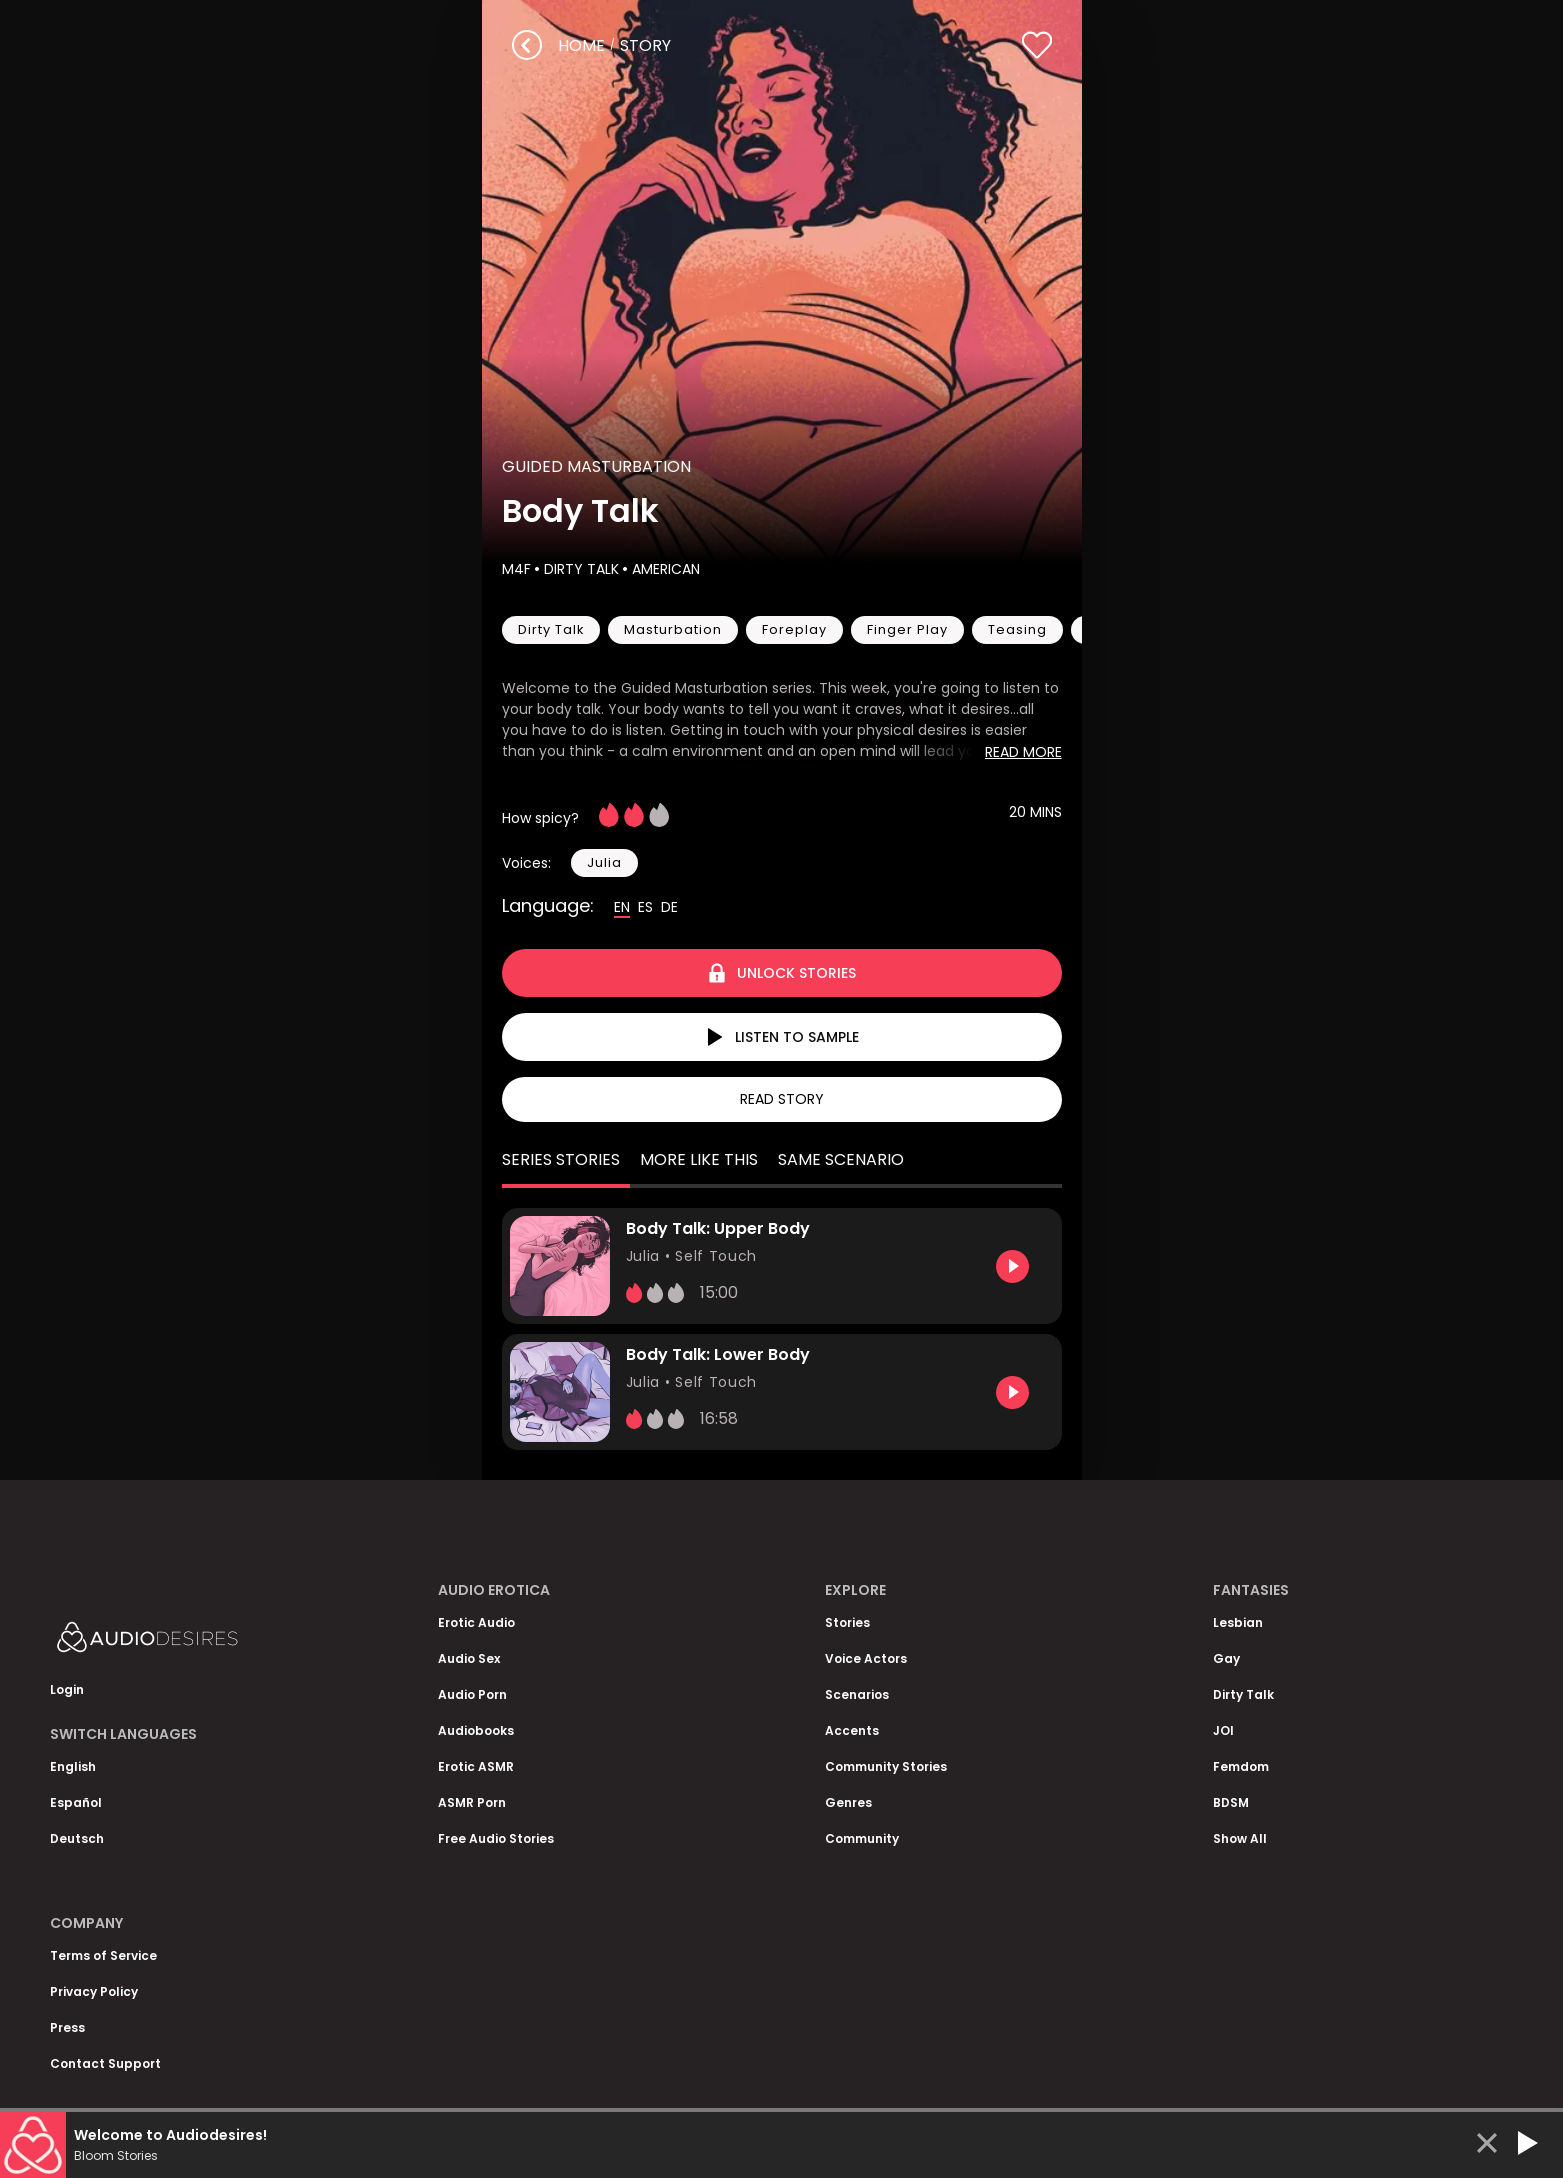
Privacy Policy (94, 1991)
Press (67, 2027)
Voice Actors (866, 1658)
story (645, 45)
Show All (1240, 1838)
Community (862, 1838)
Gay (1226, 1658)
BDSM (1231, 1802)
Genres (848, 1802)
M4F (516, 569)
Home (581, 45)
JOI (1223, 1730)
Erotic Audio (476, 1622)
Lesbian (1238, 1622)
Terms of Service (103, 1955)
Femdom (1241, 1766)
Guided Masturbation (596, 466)
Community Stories (886, 1766)
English (73, 1766)
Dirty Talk (579, 569)
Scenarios (857, 1694)
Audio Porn (472, 1694)
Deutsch (77, 1838)
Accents (852, 1730)
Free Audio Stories (496, 1838)
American (664, 569)
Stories (847, 1622)
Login (67, 1689)
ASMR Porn (472, 1802)
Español (76, 1802)
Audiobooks (476, 1730)
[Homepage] (200, 1641)
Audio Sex (469, 1658)
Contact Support (105, 2063)
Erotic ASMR (476, 1766)
